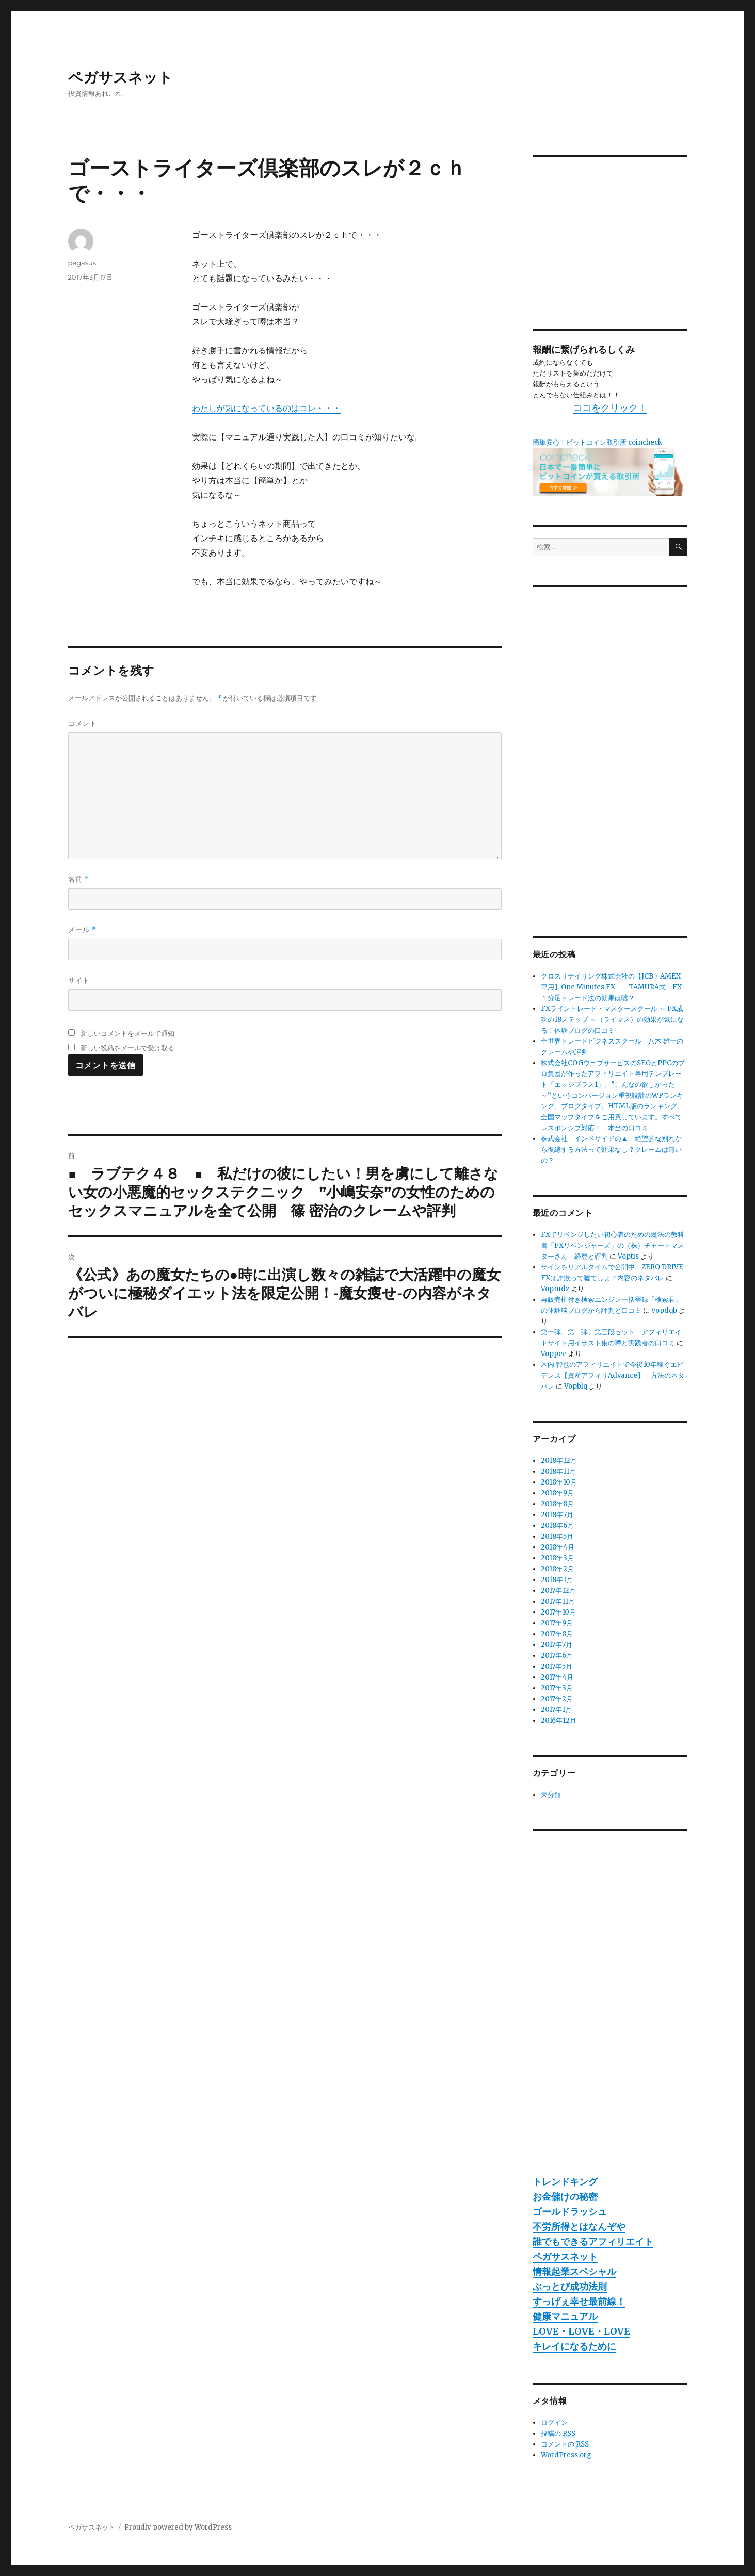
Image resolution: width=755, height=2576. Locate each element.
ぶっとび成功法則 (570, 2286)
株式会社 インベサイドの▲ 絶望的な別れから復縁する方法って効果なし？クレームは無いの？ (611, 1149)
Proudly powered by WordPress (178, 2527)
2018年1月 (557, 1579)
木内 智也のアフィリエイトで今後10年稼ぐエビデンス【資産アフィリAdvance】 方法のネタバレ (612, 1375)
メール (82, 929)
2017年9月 (557, 1623)
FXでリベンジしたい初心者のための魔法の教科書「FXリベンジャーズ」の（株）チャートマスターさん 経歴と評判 (612, 1245)
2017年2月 (557, 1698)
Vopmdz (555, 1288)
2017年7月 (556, 1644)
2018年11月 (558, 1471)
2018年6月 (557, 1525)
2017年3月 (557, 1688)
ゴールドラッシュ (570, 2212)
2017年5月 (556, 1666)
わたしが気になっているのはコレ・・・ (266, 408)
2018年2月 (557, 1568)
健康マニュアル (565, 2316)
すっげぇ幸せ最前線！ (579, 2301)
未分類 (551, 1794)
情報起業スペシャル (574, 2271)
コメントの (565, 2444)
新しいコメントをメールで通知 (127, 1033)
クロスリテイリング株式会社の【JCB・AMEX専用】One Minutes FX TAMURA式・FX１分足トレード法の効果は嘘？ (611, 987)
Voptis (628, 1256)
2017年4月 (557, 1677)
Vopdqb (664, 1310)
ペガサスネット (120, 77)
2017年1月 (556, 1709)
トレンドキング (565, 2182)
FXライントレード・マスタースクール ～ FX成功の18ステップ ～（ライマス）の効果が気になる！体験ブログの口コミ (612, 1019)
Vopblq (575, 1386)
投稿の (558, 2433)
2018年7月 (557, 1514)
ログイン (554, 2422)
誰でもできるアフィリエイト (593, 2241)
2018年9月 (557, 1493)
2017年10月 (558, 1612)
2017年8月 (557, 1633)
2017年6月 (557, 1655)
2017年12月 (558, 1590)
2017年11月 (558, 1601)
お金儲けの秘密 (565, 2197)
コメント (82, 723)
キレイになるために (574, 2346)
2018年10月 (559, 1482)
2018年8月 (557, 1503)
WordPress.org (566, 2455)
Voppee (554, 1353)
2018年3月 (557, 1558)
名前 (78, 879)
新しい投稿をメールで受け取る (127, 1048)
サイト (79, 980)
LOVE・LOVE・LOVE (581, 2331)
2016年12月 (558, 1720)
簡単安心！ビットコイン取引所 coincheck (597, 442)
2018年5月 (557, 1536)
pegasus (82, 262)
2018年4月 (557, 1547)
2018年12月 (559, 1460)
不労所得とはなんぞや (579, 2226)
